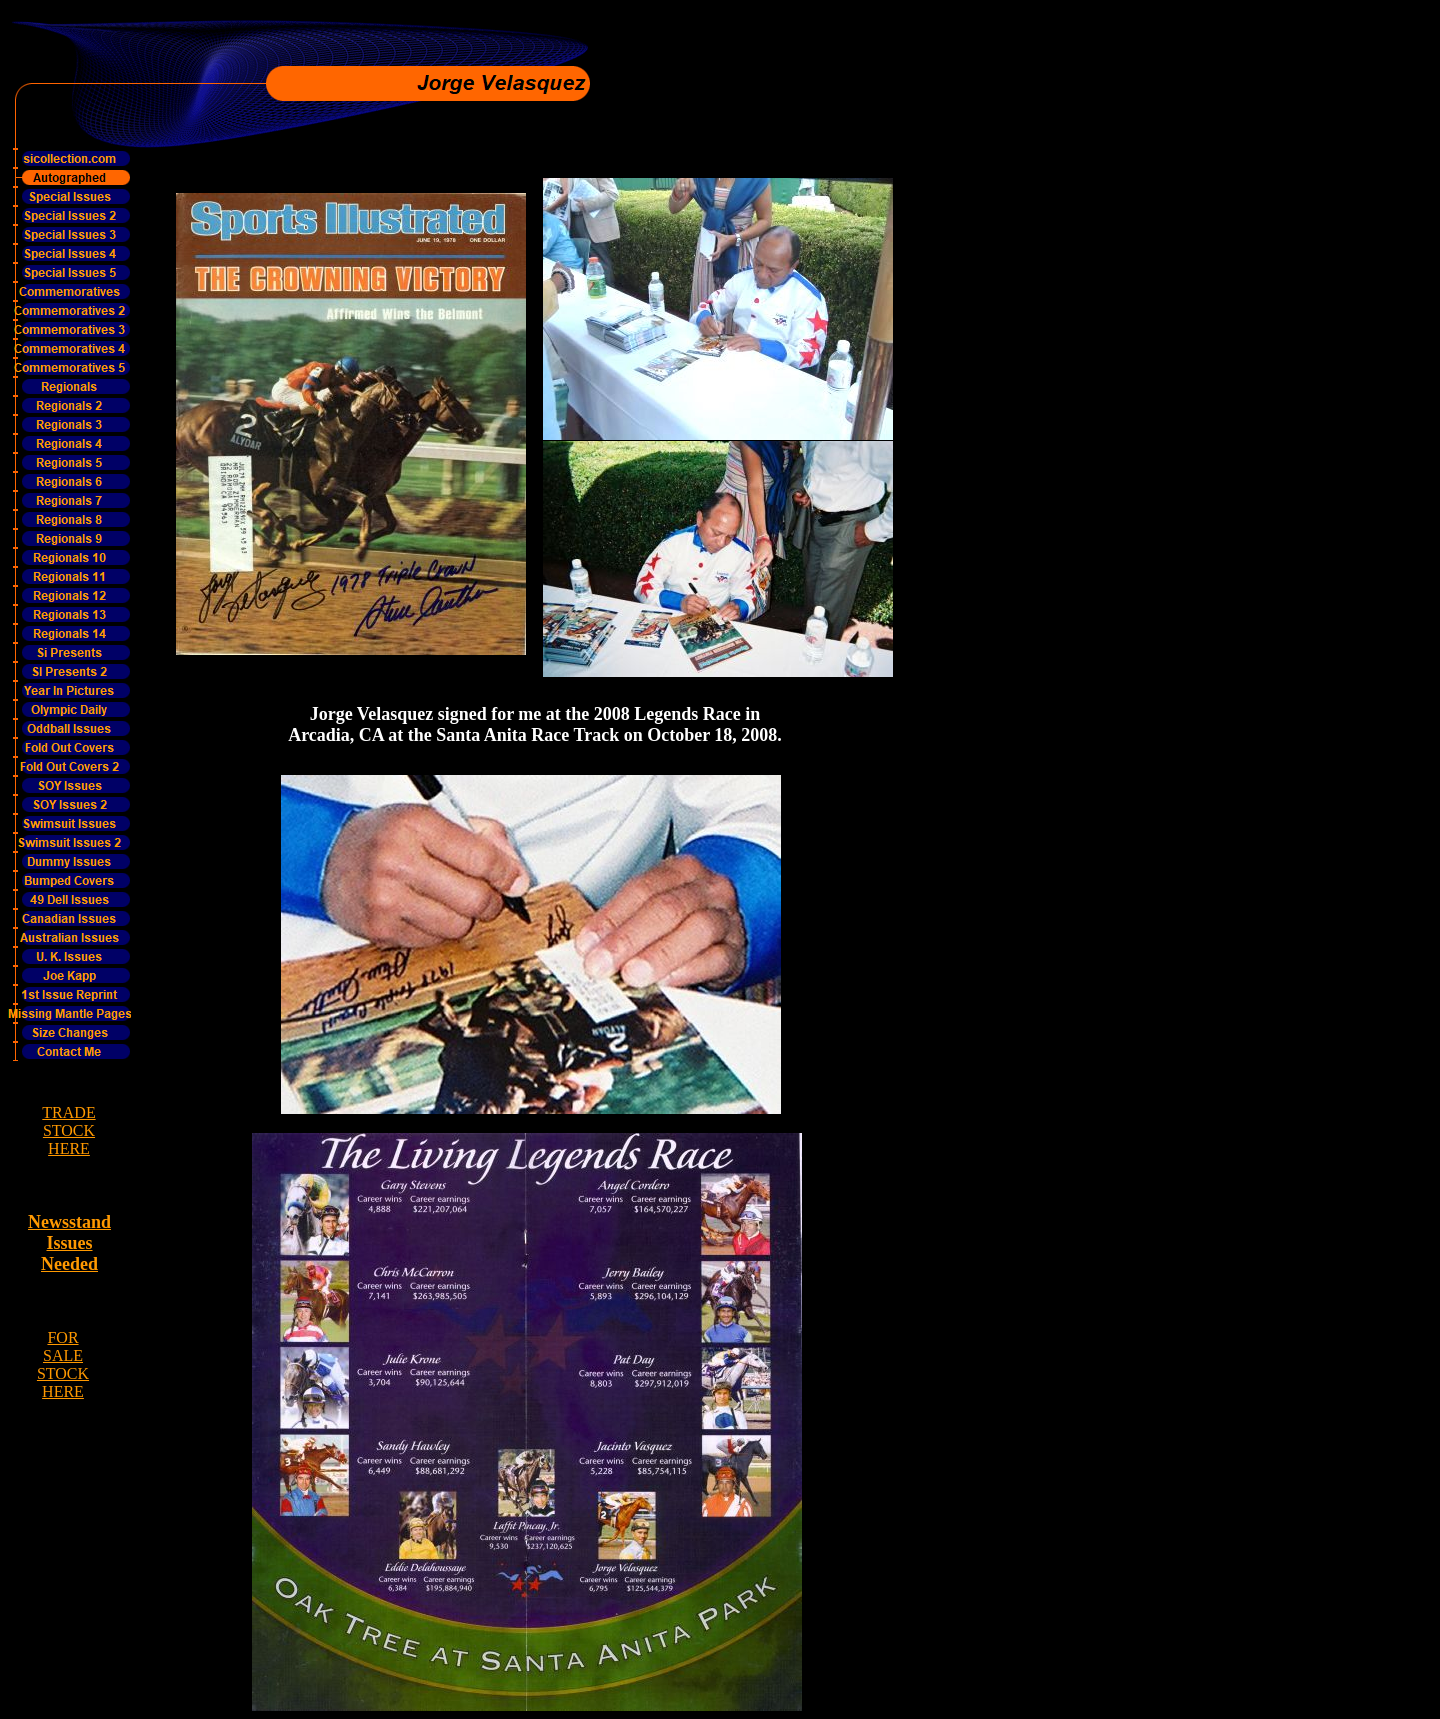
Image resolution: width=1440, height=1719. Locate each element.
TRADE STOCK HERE (68, 1130)
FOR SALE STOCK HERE (63, 1364)
